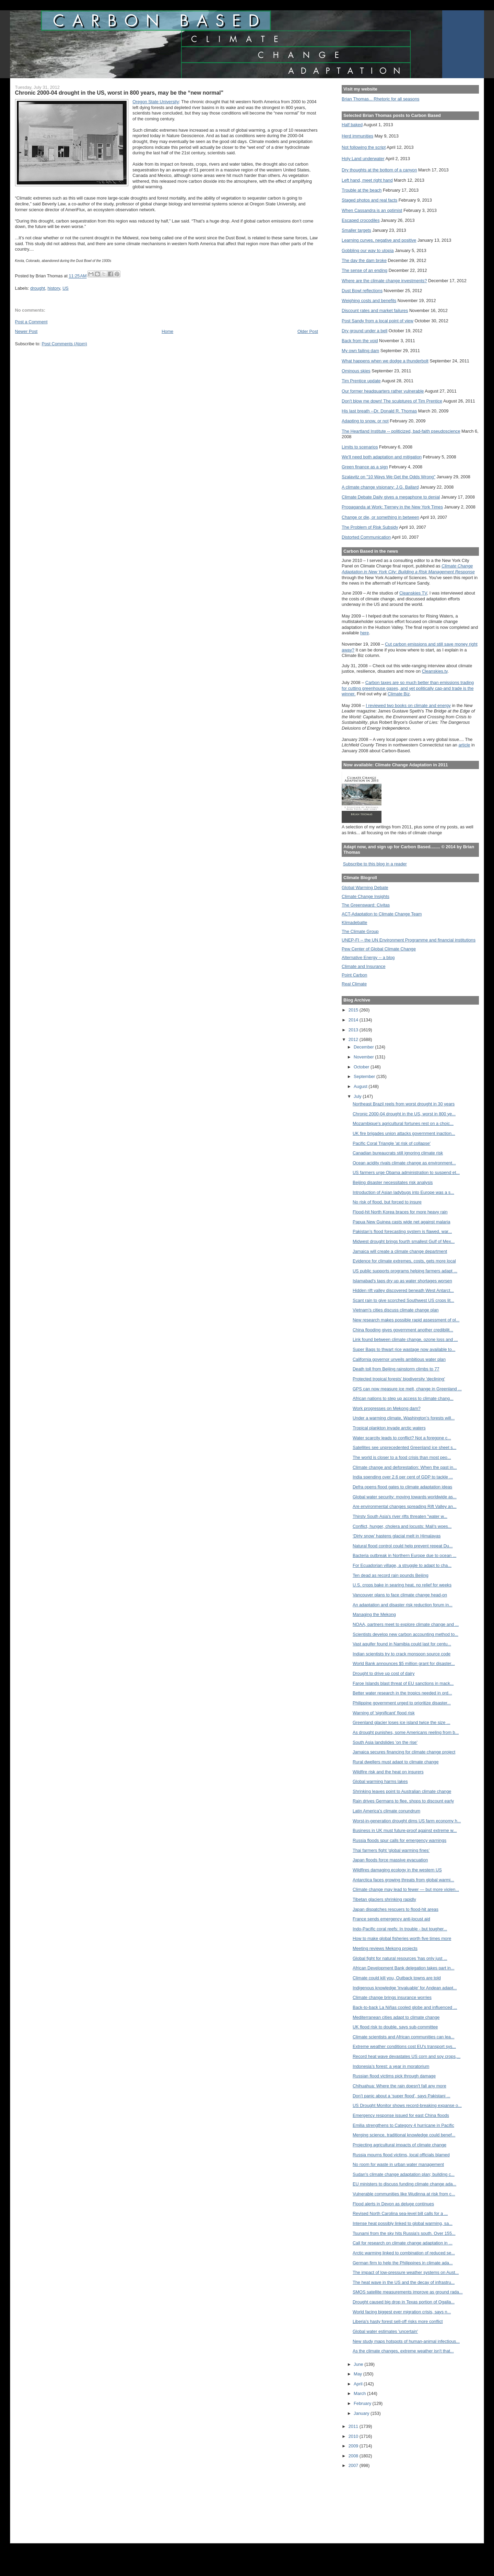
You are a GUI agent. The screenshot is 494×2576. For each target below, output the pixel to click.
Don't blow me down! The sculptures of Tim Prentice (392, 401)
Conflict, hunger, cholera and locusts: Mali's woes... (402, 1526)
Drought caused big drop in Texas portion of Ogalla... (404, 2301)
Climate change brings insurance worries (392, 1997)
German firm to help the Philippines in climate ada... (403, 2262)
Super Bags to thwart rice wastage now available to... (404, 1349)
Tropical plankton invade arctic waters (389, 1427)
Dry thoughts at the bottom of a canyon (379, 169)
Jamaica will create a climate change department (400, 1251)
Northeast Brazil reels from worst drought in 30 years (404, 1103)
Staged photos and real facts (369, 200)
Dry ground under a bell (364, 330)
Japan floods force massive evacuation (390, 1859)
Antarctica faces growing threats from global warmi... (403, 1879)
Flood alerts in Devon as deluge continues (393, 2203)
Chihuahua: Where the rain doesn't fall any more (399, 2085)
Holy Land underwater (363, 158)
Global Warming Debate (365, 887)
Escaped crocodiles (360, 220)
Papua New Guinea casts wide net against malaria (401, 1221)
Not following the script (364, 147)
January (362, 2413)
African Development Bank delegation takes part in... (404, 1967)
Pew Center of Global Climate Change (379, 948)
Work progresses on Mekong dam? (387, 1408)
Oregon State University (155, 101)
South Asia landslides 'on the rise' (385, 1742)
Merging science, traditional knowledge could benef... (404, 2134)
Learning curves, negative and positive (379, 240)
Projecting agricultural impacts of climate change (399, 2144)
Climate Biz (399, 693)
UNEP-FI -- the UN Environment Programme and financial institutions (408, 940)
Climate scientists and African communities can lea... (404, 2036)
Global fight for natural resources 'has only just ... (400, 1958)
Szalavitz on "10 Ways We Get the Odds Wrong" (388, 476)
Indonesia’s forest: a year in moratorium (391, 2066)
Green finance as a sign (365, 466)
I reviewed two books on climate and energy (408, 705)
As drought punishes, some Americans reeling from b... (406, 1732)
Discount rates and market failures (375, 310)
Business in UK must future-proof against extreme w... (405, 1830)
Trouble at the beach (361, 190)
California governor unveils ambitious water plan (399, 1359)
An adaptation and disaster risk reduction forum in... (402, 1604)
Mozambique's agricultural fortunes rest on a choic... (403, 1123)
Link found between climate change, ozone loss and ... (405, 1339)
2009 (354, 2445)
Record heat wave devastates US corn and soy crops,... (406, 2056)
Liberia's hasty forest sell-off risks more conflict (398, 2321)
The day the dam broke (364, 260)
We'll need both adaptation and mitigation (382, 456)
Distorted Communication (366, 537)
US (65, 288)
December (364, 1047)
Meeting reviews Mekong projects (385, 1948)
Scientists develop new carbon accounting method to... (405, 1634)
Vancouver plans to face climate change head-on (400, 1594)
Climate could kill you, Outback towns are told (397, 1977)
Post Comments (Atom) (64, 343)
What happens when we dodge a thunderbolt (385, 360)
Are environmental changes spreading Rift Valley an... (405, 1506)
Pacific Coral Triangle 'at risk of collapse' (392, 1143)
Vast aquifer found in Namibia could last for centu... (402, 1643)
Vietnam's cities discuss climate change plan (396, 1310)
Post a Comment (31, 321)
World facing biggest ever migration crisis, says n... (402, 2311)
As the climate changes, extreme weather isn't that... (403, 2350)
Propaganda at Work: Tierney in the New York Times (392, 507)
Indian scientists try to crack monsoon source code (401, 1653)
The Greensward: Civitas (366, 905)
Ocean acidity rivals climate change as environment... (404, 1162)
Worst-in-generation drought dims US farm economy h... (407, 1820)
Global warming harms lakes (380, 1781)
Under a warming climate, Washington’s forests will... (404, 1418)
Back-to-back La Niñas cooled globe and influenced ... (405, 2007)
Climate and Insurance (363, 966)
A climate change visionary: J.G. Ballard (380, 487)
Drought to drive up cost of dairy (384, 1673)
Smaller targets (356, 230)
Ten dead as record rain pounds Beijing (390, 1575)
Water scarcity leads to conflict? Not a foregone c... (402, 1437)
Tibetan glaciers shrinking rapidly (384, 1899)
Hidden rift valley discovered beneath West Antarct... (403, 1290)
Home (167, 331)
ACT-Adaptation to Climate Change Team (382, 913)
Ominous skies (356, 370)
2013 (354, 1029)
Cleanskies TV (413, 593)
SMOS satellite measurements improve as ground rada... (408, 2292)
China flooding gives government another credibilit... (403, 1329)
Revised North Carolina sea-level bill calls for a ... (400, 2213)
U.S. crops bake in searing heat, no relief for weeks (402, 1584)
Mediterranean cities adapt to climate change (396, 2017)
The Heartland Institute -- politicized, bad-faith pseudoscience (401, 431)
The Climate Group (360, 931)
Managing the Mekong (374, 1614)
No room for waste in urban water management (398, 2164)
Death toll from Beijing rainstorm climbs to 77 (396, 1368)
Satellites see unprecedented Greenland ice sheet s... (404, 1447)
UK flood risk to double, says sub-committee (395, 2026)
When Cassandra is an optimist (372, 210)
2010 (354, 2436)
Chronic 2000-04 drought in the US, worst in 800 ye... (404, 1113)
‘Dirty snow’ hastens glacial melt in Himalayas (396, 1535)
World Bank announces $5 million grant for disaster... (404, 1663)
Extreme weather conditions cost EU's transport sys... (404, 2046)
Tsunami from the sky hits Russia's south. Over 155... (404, 2233)
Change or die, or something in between (380, 517)
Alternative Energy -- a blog (368, 957)
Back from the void (360, 340)
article (464, 744)
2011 (354, 2426)
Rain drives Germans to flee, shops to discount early (403, 1801)
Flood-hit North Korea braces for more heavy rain (400, 1211)
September (365, 1076)
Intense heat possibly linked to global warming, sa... (402, 2223)
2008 (354, 2455)
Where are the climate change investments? (384, 280)
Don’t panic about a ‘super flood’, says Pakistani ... (401, 2095)
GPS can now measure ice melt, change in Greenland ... (407, 1388)
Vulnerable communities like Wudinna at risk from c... (404, 2193)
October (362, 1066)
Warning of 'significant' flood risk (384, 1712)
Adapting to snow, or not (365, 420)
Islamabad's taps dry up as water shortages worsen (402, 1280)
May (358, 2373)
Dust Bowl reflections (362, 290)
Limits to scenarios (360, 447)
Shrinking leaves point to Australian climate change (402, 1791)
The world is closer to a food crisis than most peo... (402, 1457)
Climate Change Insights (365, 896)
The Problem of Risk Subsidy (370, 527)
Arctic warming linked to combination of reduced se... (404, 2252)
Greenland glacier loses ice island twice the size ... (401, 1722)
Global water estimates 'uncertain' (385, 2331)
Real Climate (354, 983)
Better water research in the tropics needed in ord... (402, 1693)
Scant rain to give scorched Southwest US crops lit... (403, 1300)
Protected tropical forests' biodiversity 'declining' (399, 1378)
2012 (354, 1039)
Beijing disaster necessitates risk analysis (393, 1182)
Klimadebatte (354, 922)
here (364, 632)
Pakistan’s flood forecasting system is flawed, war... (402, 1231)
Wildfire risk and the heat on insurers (388, 1771)
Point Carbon (354, 975)
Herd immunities (357, 136)
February (363, 2403)
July (358, 1096)
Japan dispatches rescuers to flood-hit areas (395, 1909)
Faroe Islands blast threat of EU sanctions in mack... (403, 1683)
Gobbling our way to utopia (368, 250)
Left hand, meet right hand (367, 180)
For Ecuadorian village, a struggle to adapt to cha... (402, 1565)
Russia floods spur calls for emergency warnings (399, 1840)
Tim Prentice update (361, 380)
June (359, 2364)
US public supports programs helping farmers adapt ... (405, 1270)
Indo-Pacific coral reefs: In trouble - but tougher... (400, 1928)
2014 (354, 1019)
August (361, 1086)
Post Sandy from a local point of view (377, 320)
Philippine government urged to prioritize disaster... (402, 1702)
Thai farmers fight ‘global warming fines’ (391, 1850)
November (364, 1056)
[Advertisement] (372, 2501)
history (53, 288)
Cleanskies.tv (435, 671)
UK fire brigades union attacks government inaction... (404, 1133)
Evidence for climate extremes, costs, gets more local (404, 1260)
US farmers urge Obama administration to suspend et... (406, 1172)
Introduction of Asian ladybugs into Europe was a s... (403, 1192)
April (359, 2383)
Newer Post (26, 331)
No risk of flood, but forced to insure (387, 1202)
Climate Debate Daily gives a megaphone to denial (391, 497)
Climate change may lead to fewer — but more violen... (406, 1889)
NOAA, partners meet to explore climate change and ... (406, 1624)
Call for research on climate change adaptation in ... (402, 2242)
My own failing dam (360, 350)
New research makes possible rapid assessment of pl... (406, 1319)
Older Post (307, 331)
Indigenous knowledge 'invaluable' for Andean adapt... (405, 1987)
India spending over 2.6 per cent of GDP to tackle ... (403, 1476)
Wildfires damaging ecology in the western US (397, 1869)
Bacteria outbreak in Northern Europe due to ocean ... (404, 1555)
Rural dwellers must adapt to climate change (396, 1761)
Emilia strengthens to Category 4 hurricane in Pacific (403, 2125)
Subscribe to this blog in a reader (375, 863)
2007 (354, 2465)
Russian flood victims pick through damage (394, 2075)
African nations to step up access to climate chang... (403, 1398)
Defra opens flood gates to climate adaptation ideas (402, 1486)
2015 (354, 1010)
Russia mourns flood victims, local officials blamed (401, 2154)
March (360, 2393)
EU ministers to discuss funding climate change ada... (404, 2183)
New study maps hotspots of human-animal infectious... (406, 2341)
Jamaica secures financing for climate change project (404, 1751)
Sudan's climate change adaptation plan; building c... (404, 2174)
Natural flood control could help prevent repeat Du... (403, 1545)
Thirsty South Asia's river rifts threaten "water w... (400, 1516)
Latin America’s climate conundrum (386, 1810)
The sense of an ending (364, 270)
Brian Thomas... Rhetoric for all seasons (380, 98)
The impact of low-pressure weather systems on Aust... (406, 2272)
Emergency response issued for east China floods (401, 2115)
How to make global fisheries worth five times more (402, 1938)
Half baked (352, 124)
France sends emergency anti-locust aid (391, 1918)
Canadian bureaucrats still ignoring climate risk (398, 1152)
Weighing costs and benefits (369, 300)
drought (37, 288)
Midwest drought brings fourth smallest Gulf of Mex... (404, 1241)
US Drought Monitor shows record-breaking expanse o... (407, 2105)
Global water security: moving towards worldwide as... (405, 1496)
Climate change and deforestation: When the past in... (405, 1467)
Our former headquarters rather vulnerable (383, 391)
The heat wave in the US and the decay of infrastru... (404, 2282)
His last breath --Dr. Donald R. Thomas (379, 411)
